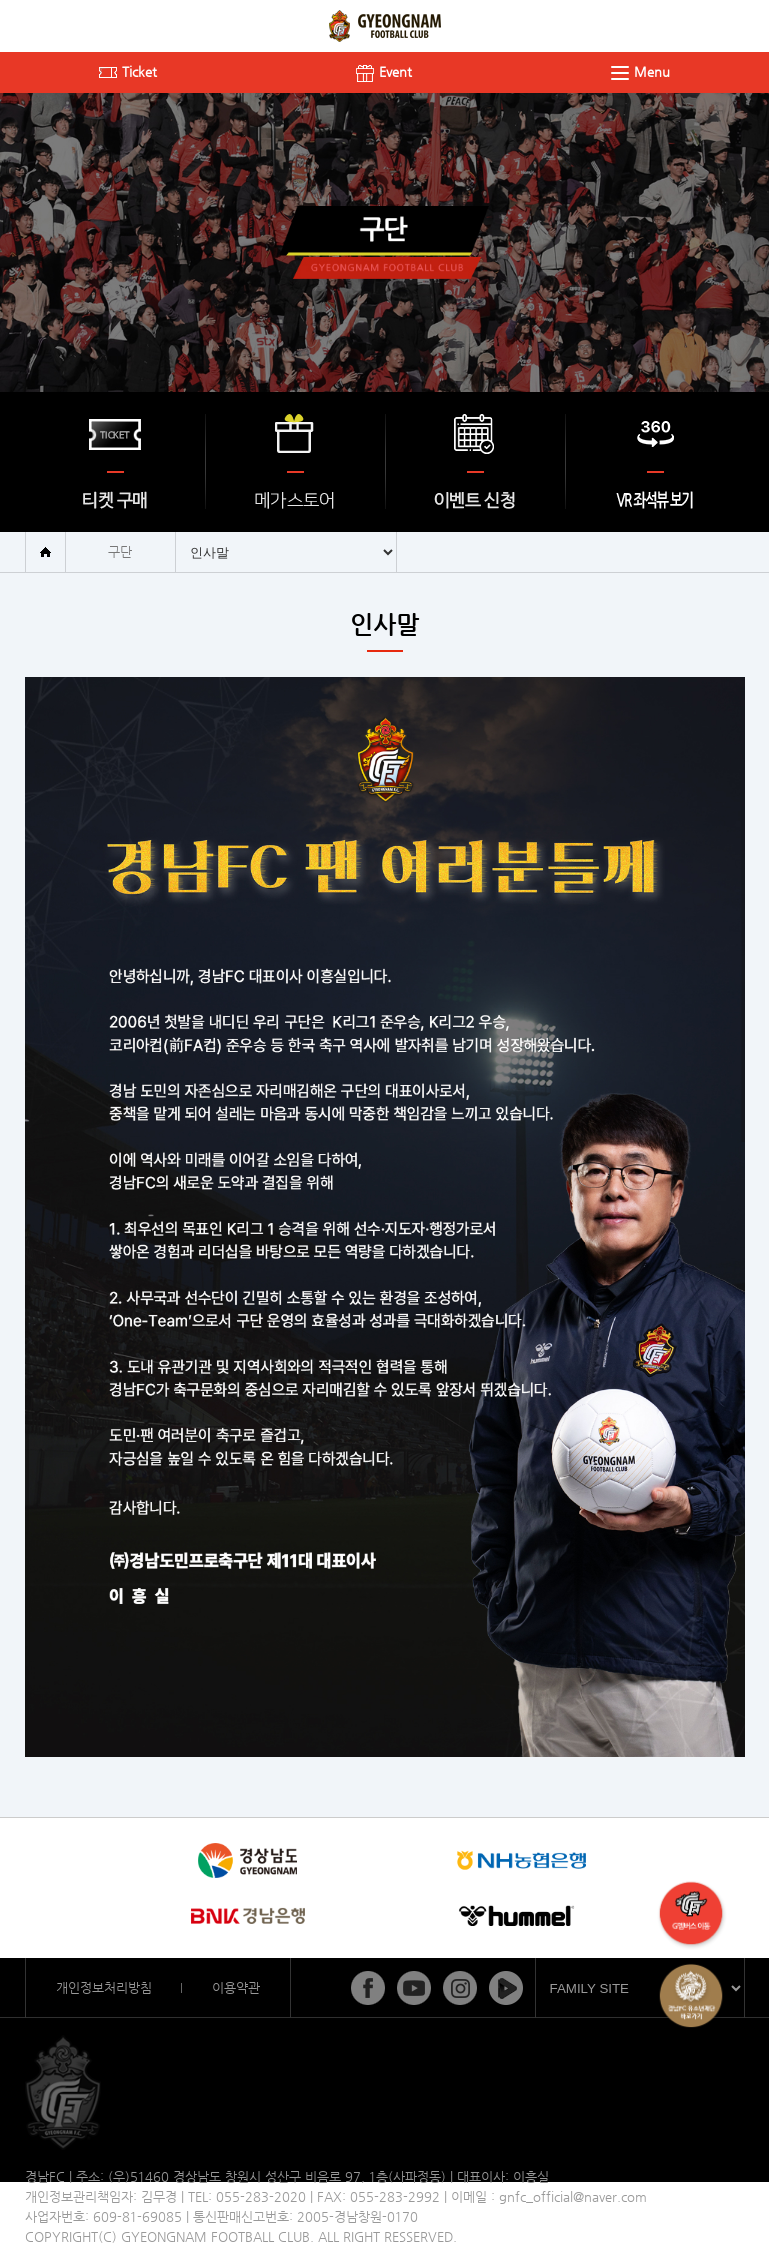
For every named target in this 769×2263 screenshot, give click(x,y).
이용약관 (236, 1987)
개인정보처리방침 (104, 1987)
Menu (640, 71)
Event (384, 71)
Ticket (128, 71)
